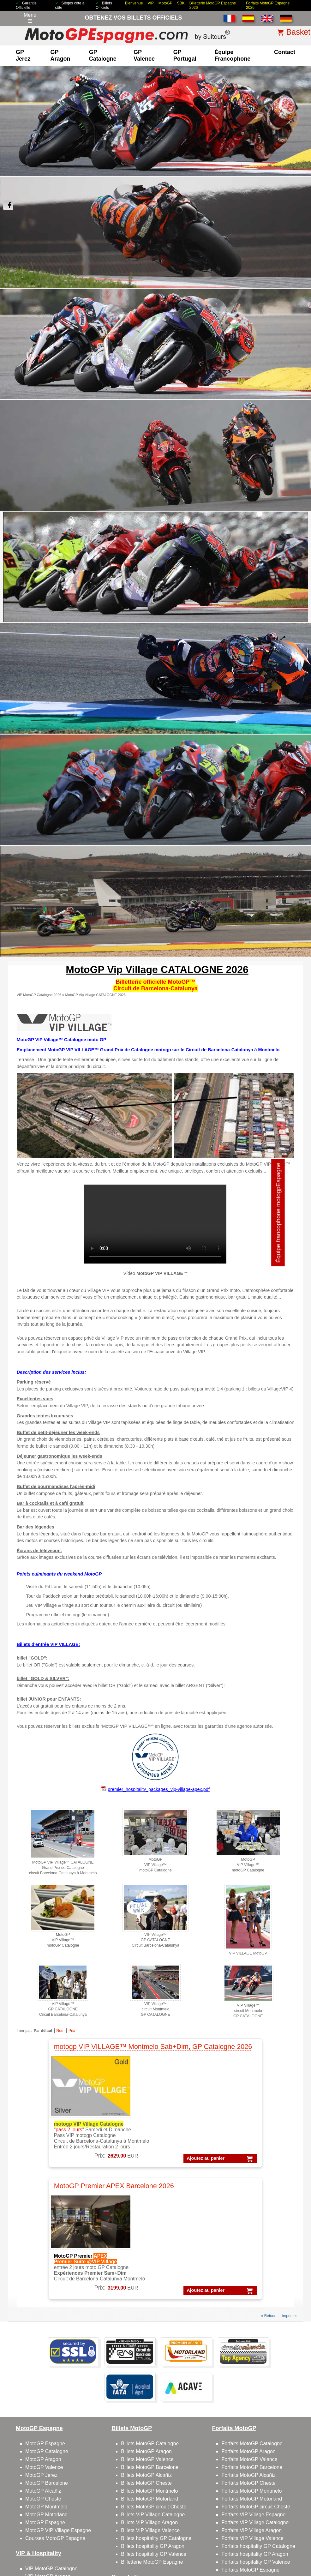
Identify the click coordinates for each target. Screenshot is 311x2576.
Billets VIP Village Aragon (149, 2398)
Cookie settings (141, 2541)
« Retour (268, 2192)
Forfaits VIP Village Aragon (251, 2406)
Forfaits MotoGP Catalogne (252, 2319)
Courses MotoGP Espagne (55, 2414)
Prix (72, 2030)
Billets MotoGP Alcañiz (146, 2351)
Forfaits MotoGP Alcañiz (248, 2351)
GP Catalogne (103, 55)
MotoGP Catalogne (46, 2327)
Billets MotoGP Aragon (146, 2327)
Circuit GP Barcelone (144, 2476)
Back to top (295, 2547)
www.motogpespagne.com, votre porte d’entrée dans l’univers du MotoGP (65, 2560)
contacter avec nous (243, 2484)
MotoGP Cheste (43, 2374)
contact (284, 52)
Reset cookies (171, 2541)
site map (205, 2529)
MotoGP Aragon (43, 2335)
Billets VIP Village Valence (150, 2406)
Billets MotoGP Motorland (149, 2374)
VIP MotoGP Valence (48, 2460)
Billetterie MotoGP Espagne (152, 2438)
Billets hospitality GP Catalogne (156, 2414)
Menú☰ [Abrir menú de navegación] (30, 18)
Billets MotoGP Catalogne (150, 2319)
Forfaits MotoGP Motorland (251, 2374)
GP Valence (144, 55)
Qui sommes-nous (241, 2476)
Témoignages (179, 2529)
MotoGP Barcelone (46, 2359)
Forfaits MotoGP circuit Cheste (255, 2382)
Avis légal (125, 2519)
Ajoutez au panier (96, 2166)
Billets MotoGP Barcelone (149, 2343)
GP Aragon (60, 55)
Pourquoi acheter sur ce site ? (137, 2529)
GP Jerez (23, 55)
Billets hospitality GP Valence (153, 2430)
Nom (60, 2030)
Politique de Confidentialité (161, 2519)
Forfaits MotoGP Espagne (250, 2445)
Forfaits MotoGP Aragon (248, 2327)
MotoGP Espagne (45, 2319)
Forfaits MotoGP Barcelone (251, 2343)
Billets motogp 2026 (36, 2519)
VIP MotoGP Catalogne (51, 2444)
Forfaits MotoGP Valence (249, 2335)
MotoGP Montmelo (46, 2382)
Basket (298, 31)
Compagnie (240, 2519)
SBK (181, 3)
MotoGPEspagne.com (121, 2556)
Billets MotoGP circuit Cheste (153, 2382)
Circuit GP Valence (142, 2492)
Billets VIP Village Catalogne (153, 2390)
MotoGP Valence (44, 2343)
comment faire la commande (280, 2519)
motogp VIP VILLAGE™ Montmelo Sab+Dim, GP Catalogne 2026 (77, 2051)
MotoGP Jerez (41, 2351)
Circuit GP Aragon (141, 2484)
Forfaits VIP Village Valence (252, 2414)
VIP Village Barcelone (49, 2468)
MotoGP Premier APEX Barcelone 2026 (223, 2047)
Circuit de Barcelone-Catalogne (156, 2468)
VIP (150, 3)
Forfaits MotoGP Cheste (248, 2359)
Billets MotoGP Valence (147, 2335)
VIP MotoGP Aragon (48, 2452)
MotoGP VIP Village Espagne (58, 2406)
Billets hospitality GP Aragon (152, 2422)
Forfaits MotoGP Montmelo (251, 2366)
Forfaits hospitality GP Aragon (254, 2430)
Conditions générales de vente (85, 2519)
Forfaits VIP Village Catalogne (255, 2398)
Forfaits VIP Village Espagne (253, 2390)
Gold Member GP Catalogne (57, 2492)
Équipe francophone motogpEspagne (278, 1089)
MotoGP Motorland (46, 2390)
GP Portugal (184, 55)
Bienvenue (134, 3)
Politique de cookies (207, 2519)
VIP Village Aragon (46, 2476)
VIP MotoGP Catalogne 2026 (39, 995)
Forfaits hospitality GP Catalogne (258, 2422)
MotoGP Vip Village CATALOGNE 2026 (95, 995)
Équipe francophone (232, 55)
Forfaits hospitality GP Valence (255, 2438)
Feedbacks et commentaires (253, 2492)
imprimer (289, 2192)
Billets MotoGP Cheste (146, 2359)
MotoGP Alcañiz (43, 2366)
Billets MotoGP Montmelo (149, 2366)
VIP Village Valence (47, 2484)
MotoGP (165, 3)
